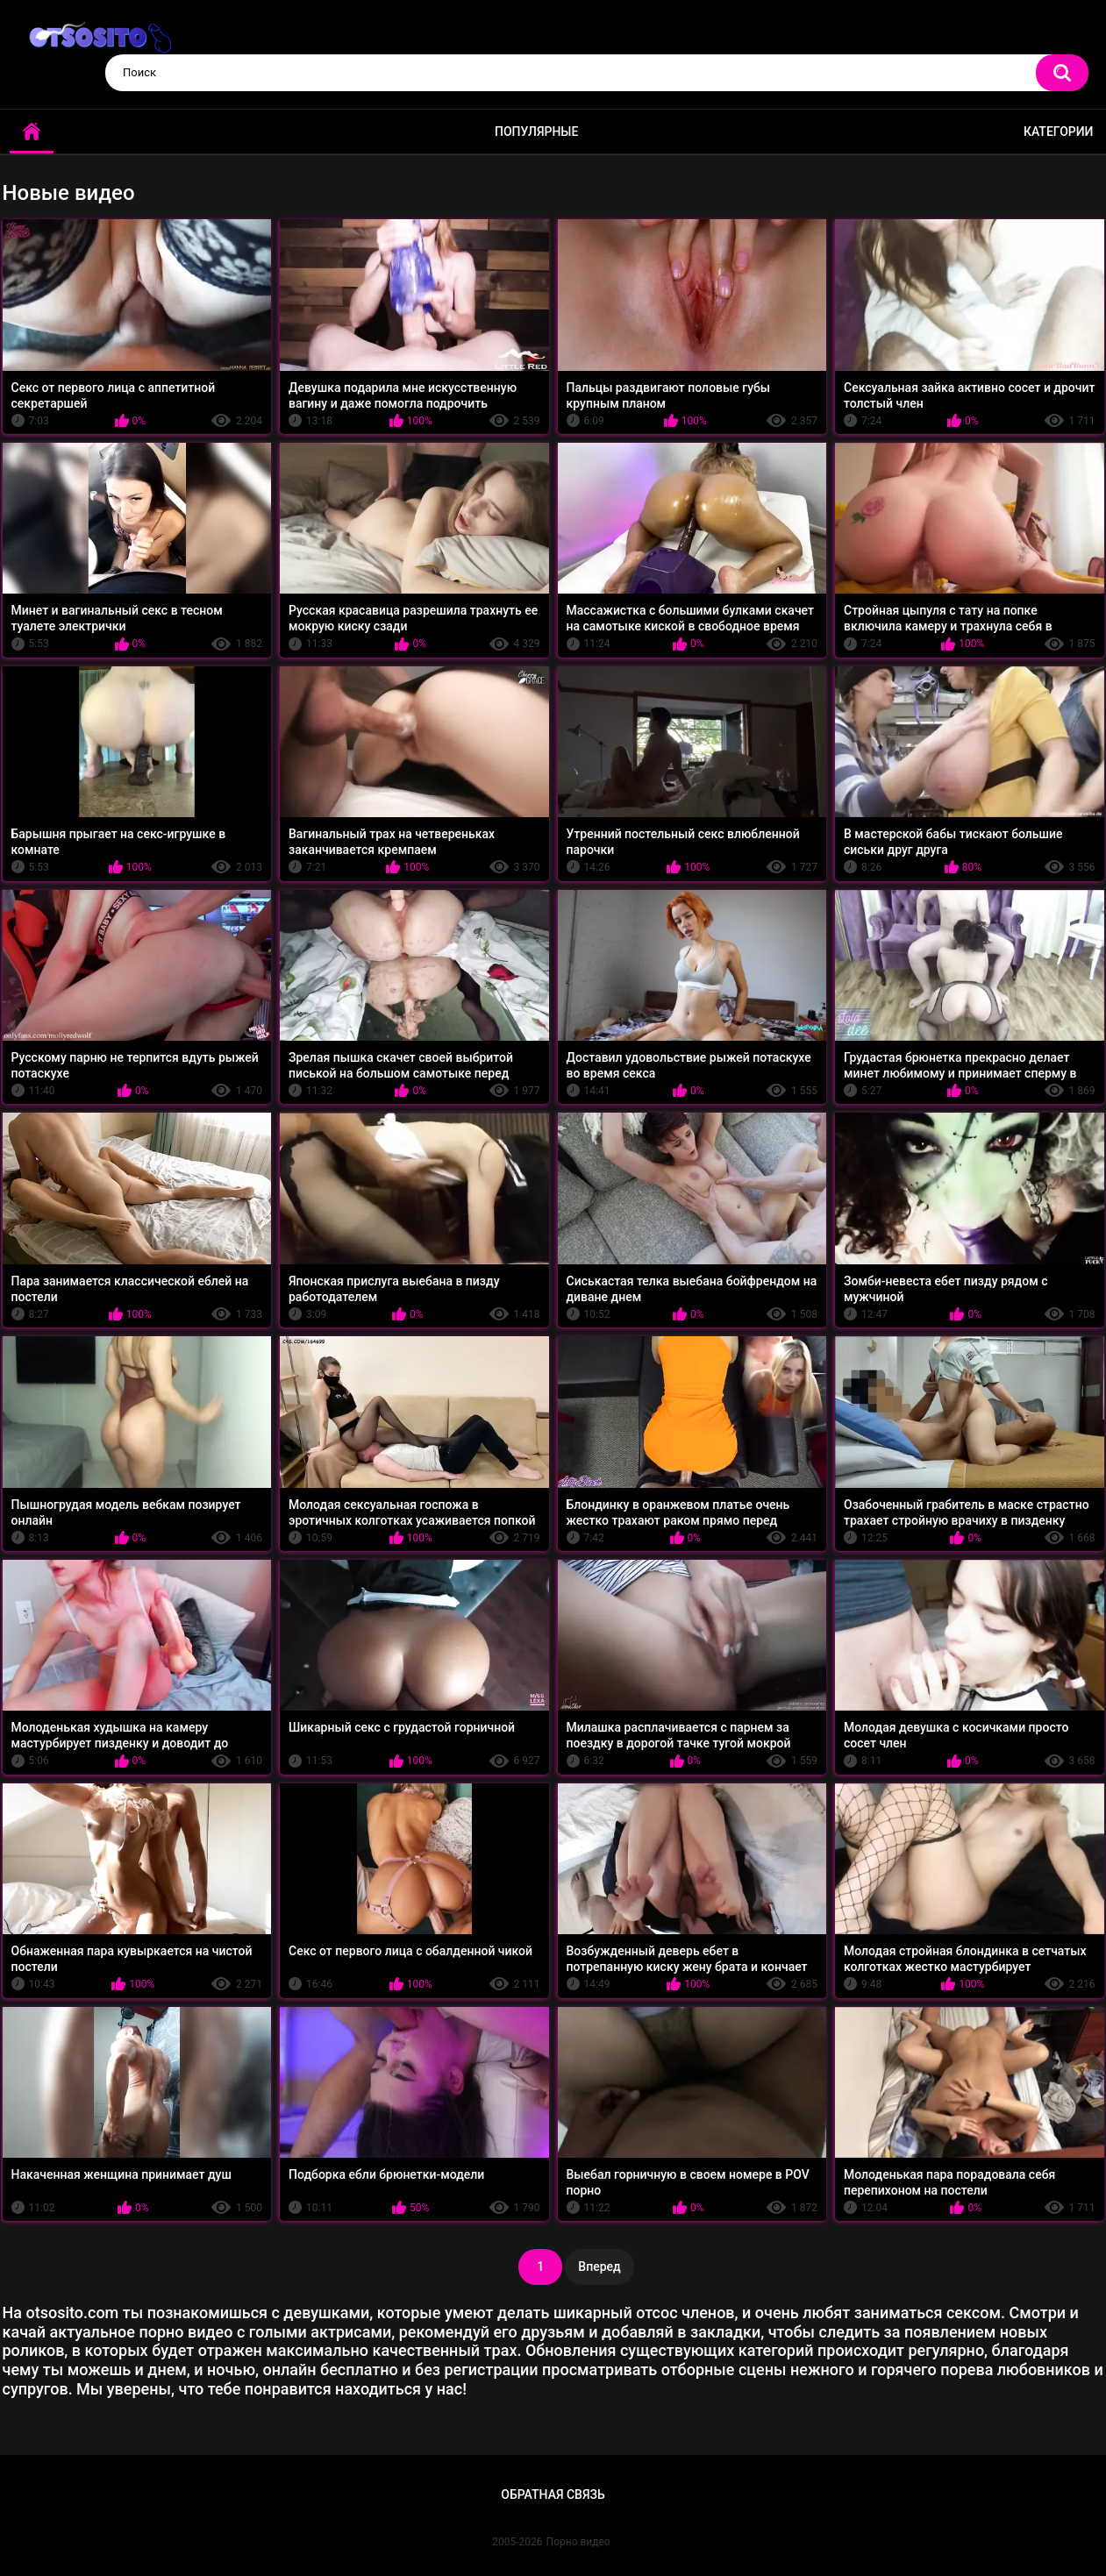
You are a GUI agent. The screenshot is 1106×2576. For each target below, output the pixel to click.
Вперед (599, 2266)
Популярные (536, 132)
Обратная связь (552, 2494)
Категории (1059, 132)
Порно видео (578, 2542)
